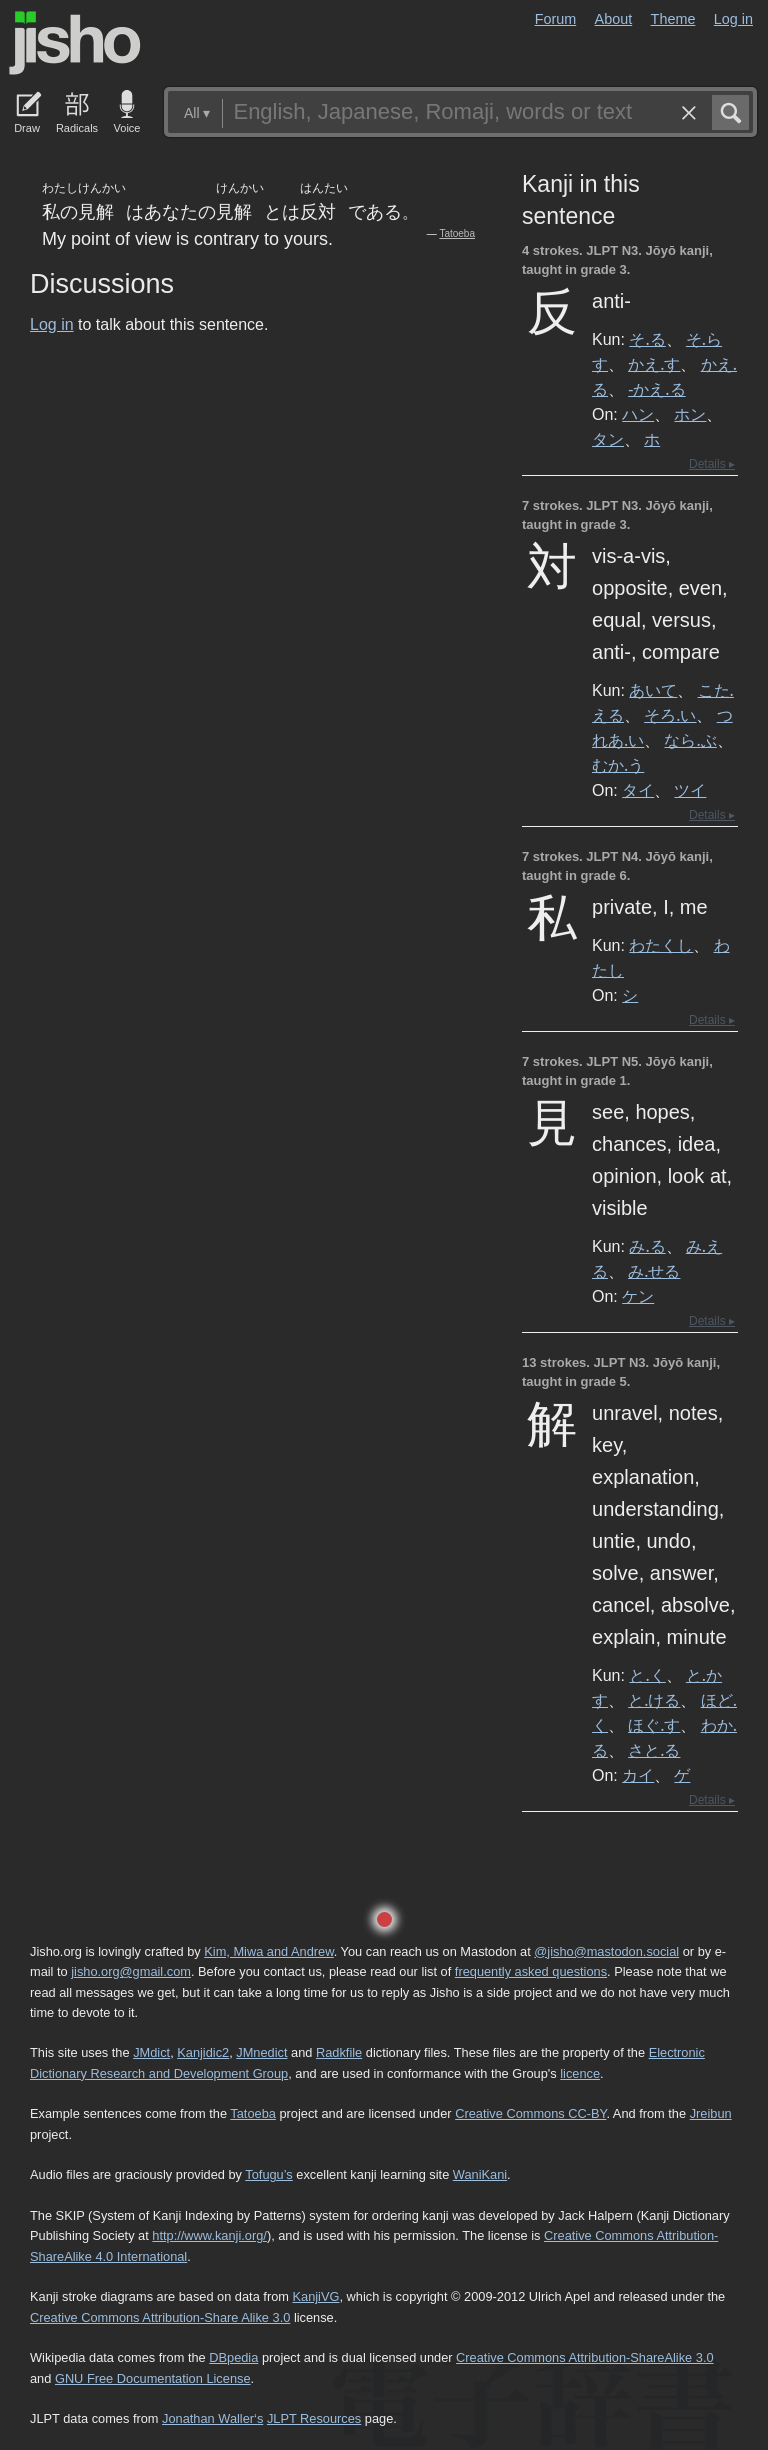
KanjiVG (315, 2296)
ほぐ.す (654, 1725)
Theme (673, 19)
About (614, 19)
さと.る (654, 1750)
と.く (647, 1675)
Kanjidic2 (203, 2052)
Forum (556, 19)
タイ (638, 790)
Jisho (75, 43)
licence (580, 2073)
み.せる (654, 1271)
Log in (733, 19)
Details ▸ (712, 464)
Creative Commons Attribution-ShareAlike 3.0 (584, 2357)
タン (608, 439)
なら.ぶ (690, 740)
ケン (638, 1296)
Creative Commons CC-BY (530, 2113)
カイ (638, 1775)
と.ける (654, 1700)
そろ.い (670, 715)
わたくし (661, 945)
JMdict (151, 2052)
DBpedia (233, 2357)
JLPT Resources (314, 2418)
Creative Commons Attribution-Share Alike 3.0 (160, 2317)
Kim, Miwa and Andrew (268, 1951)
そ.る (647, 339)
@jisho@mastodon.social (606, 1951)
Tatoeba (457, 233)
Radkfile (339, 2052)
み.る (647, 1246)
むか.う (618, 765)
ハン (638, 414)
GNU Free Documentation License (153, 2378)
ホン (690, 414)
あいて (653, 690)
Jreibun (711, 2113)
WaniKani (480, 2174)
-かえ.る (656, 389)
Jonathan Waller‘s (212, 2418)
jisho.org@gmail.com (131, 1971)
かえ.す (654, 364)
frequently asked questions (531, 1971)
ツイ (690, 790)
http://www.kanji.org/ (209, 2235)
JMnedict (261, 2052)
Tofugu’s (268, 2174)
